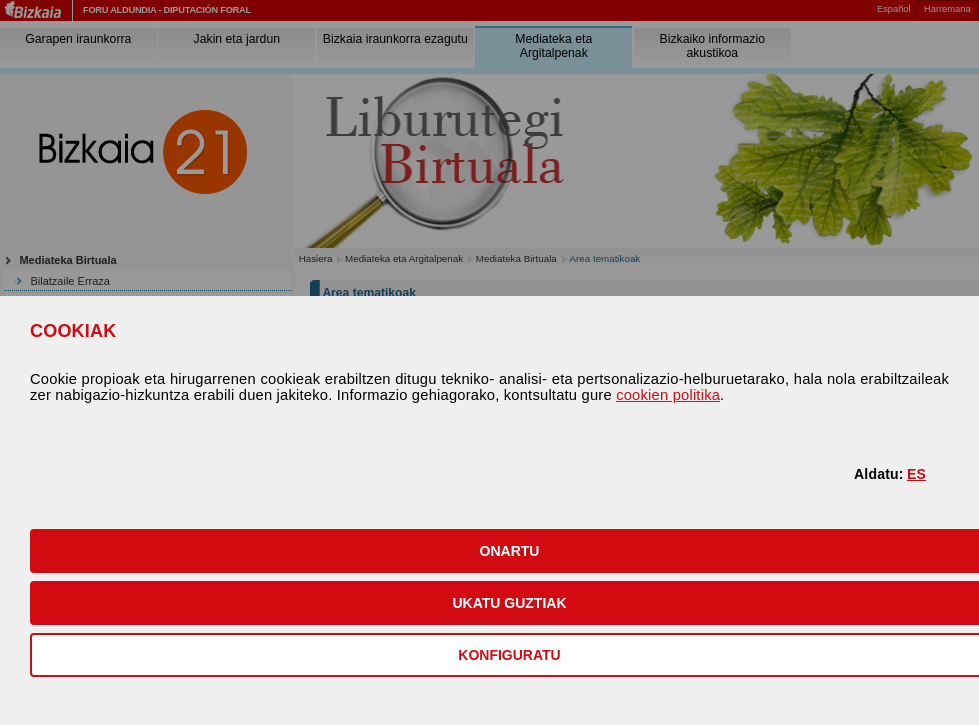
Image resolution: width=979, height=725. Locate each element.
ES (916, 474)
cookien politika (668, 395)
